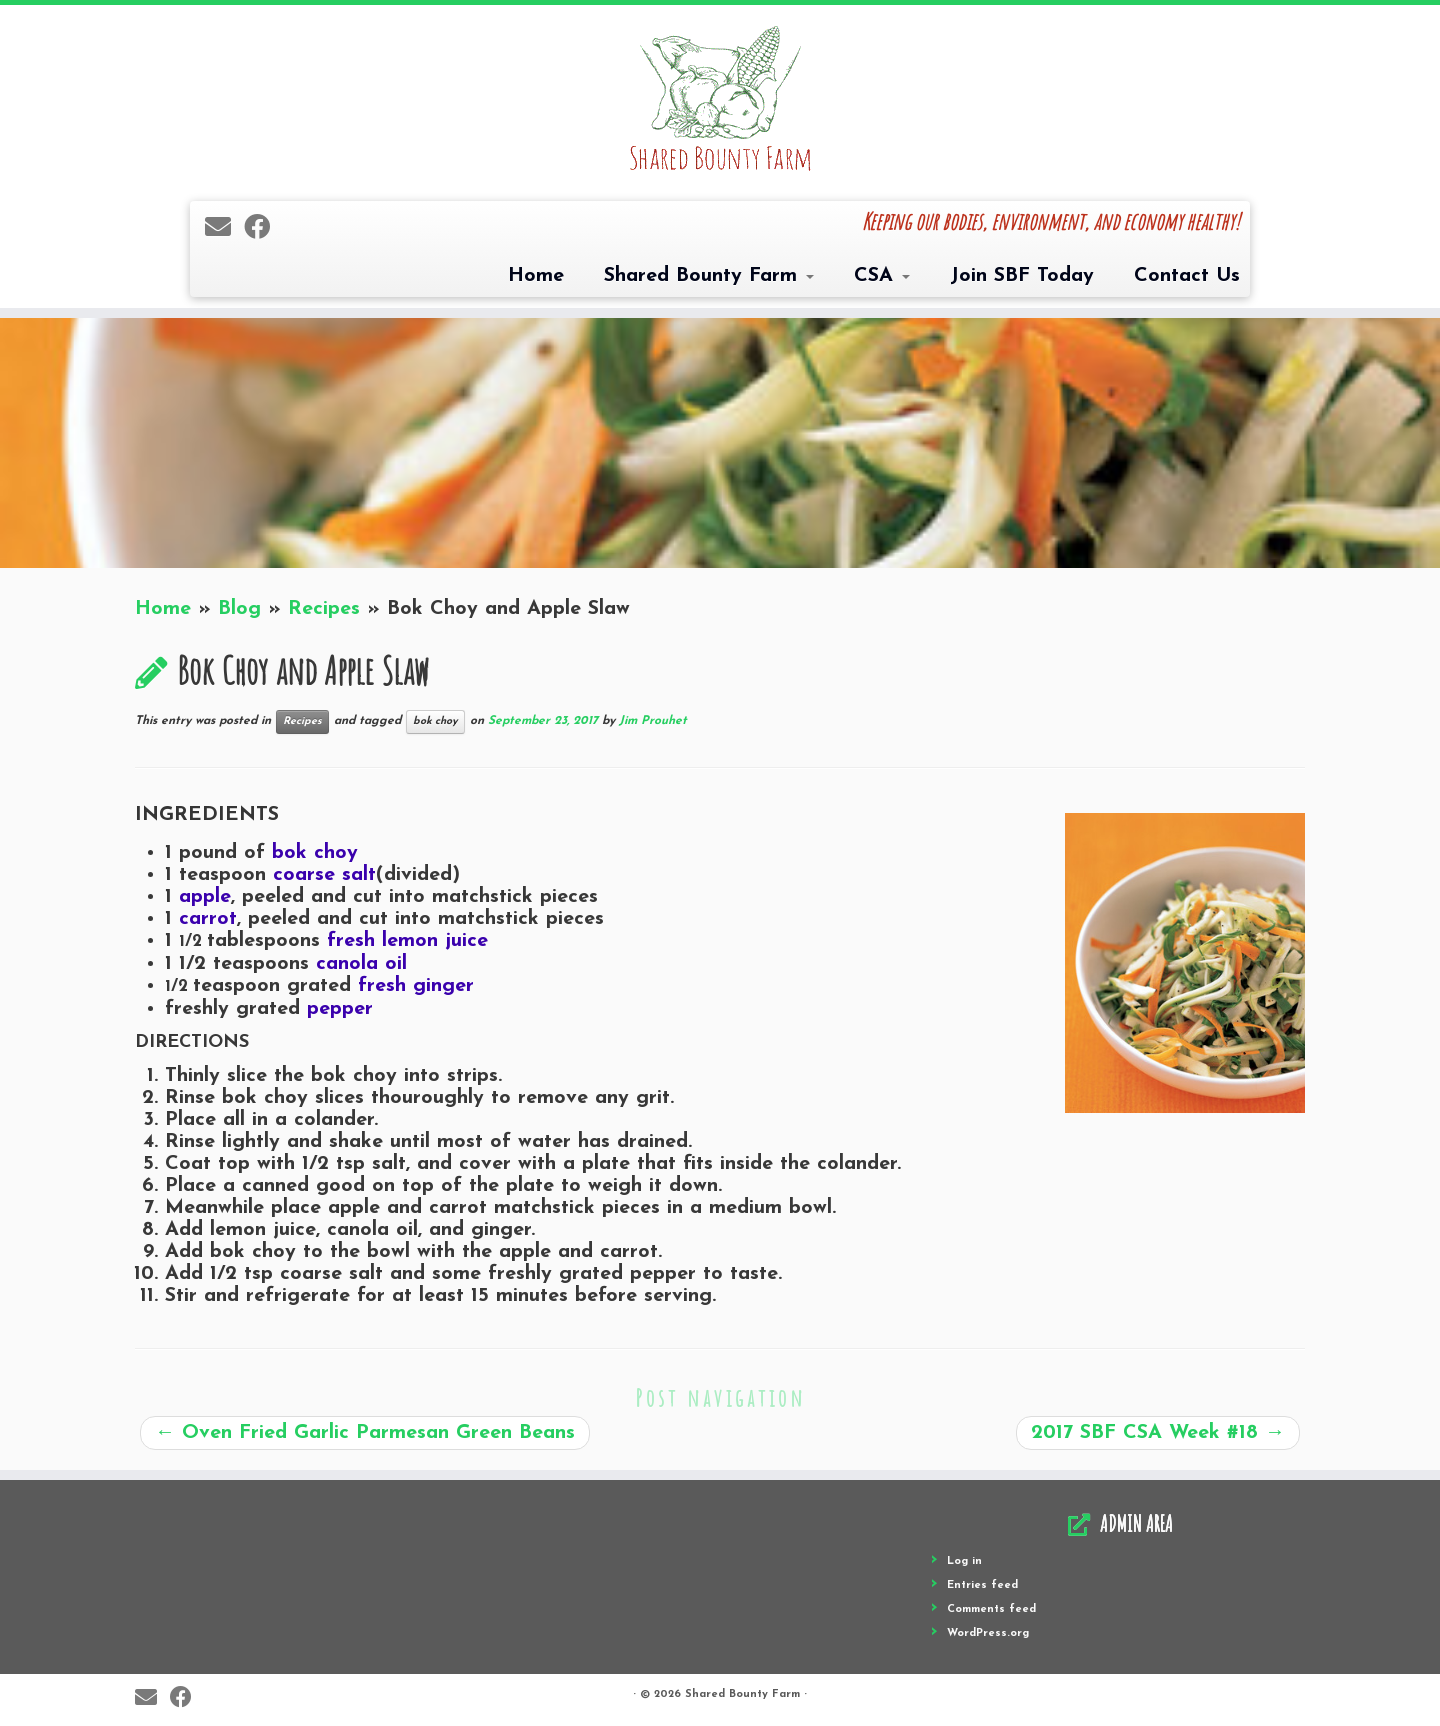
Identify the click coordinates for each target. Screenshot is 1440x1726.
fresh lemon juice (407, 941)
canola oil (361, 964)
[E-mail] (224, 229)
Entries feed (982, 1585)
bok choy (435, 721)
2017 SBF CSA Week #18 (1158, 1433)
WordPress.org (988, 1633)
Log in (964, 1561)
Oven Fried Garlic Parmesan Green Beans (365, 1433)
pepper (340, 1009)
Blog (239, 609)
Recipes (324, 609)
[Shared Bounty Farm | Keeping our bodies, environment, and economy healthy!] (720, 100)
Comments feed (991, 1609)
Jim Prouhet (653, 721)
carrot (208, 919)
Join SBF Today (1022, 276)
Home (536, 276)
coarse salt (324, 875)
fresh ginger (416, 986)
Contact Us (1187, 276)
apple (205, 897)
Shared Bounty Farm (709, 276)
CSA (882, 276)
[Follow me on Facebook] (263, 229)
